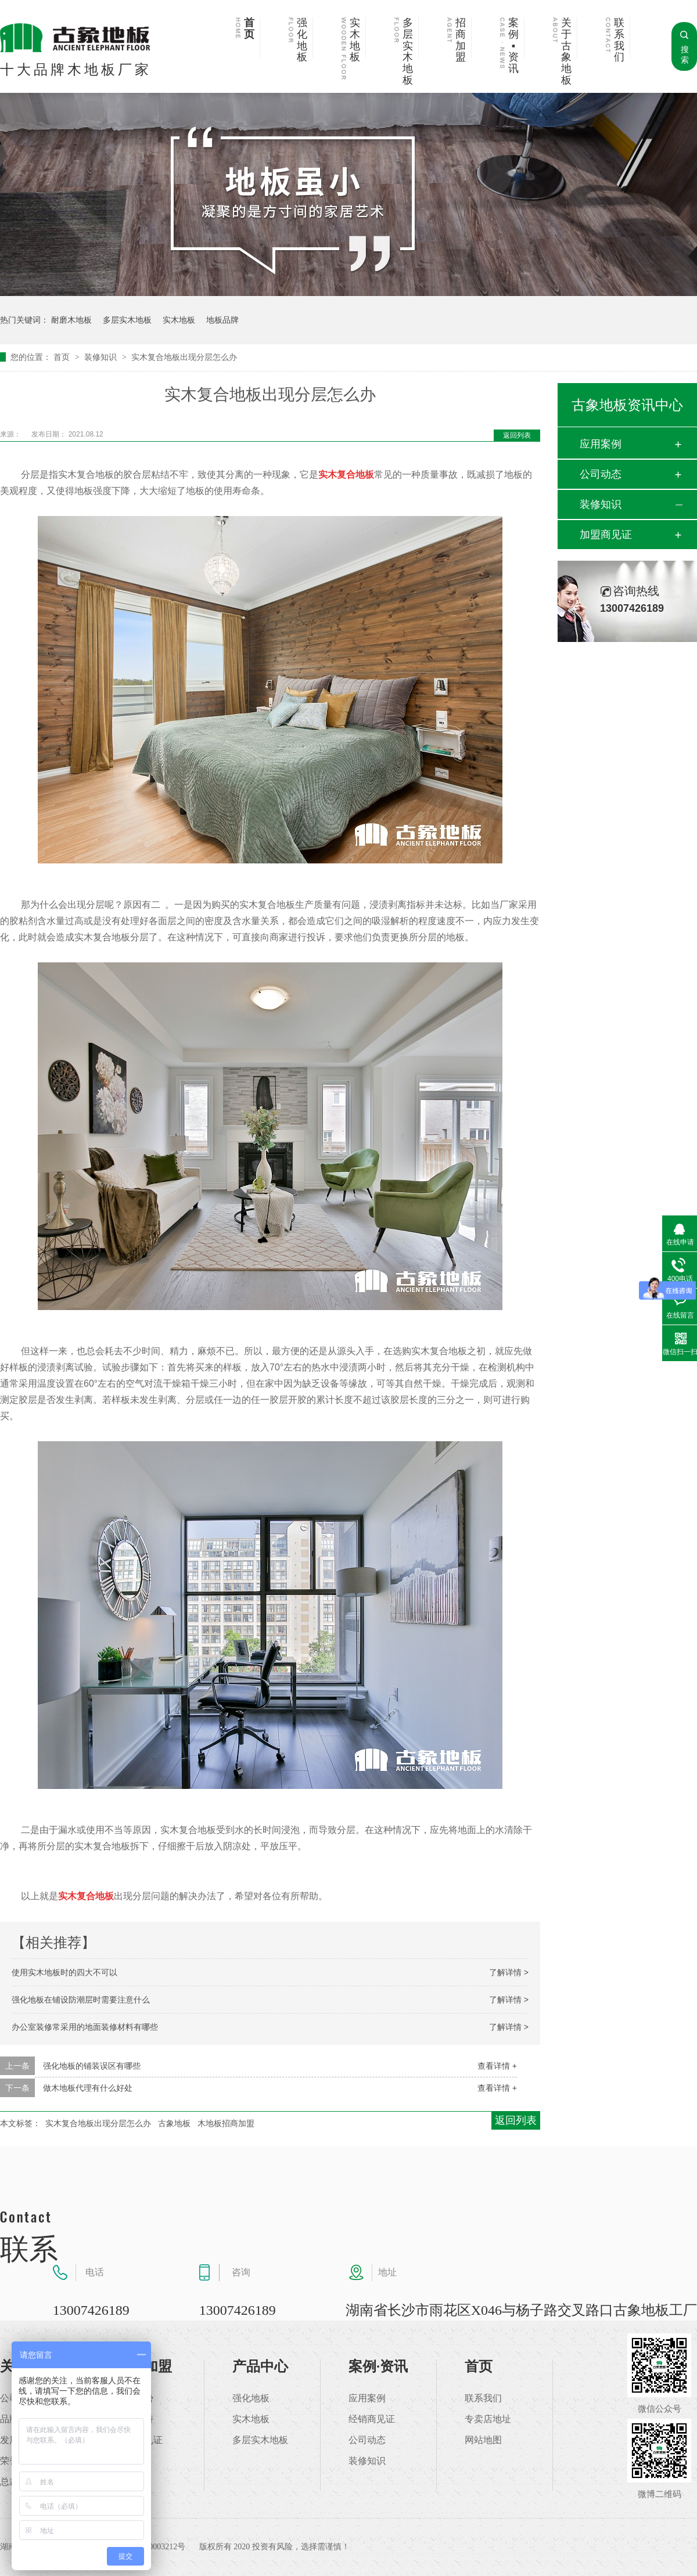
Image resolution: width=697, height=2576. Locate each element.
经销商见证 (371, 2419)
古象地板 (174, 2123)
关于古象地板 (566, 51)
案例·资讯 (378, 2366)
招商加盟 (460, 40)
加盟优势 (134, 2398)
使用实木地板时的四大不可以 (64, 1972)
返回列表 (517, 435)
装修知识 (101, 357)
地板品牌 (222, 319)
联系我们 (619, 40)
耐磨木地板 (71, 319)
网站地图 (483, 2440)
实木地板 (355, 40)
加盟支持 (134, 2419)
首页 (249, 28)
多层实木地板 (408, 51)
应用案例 (600, 444)
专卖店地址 (488, 2419)
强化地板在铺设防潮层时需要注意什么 (81, 1999)
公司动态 (600, 474)
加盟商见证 (606, 534)
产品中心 (260, 2366)
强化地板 (302, 40)
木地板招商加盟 (225, 2123)
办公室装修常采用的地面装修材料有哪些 (85, 2027)
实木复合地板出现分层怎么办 (184, 357)
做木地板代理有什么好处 (87, 2087)
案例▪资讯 (513, 45)
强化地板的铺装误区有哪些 (92, 2065)
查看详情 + (497, 2065)
